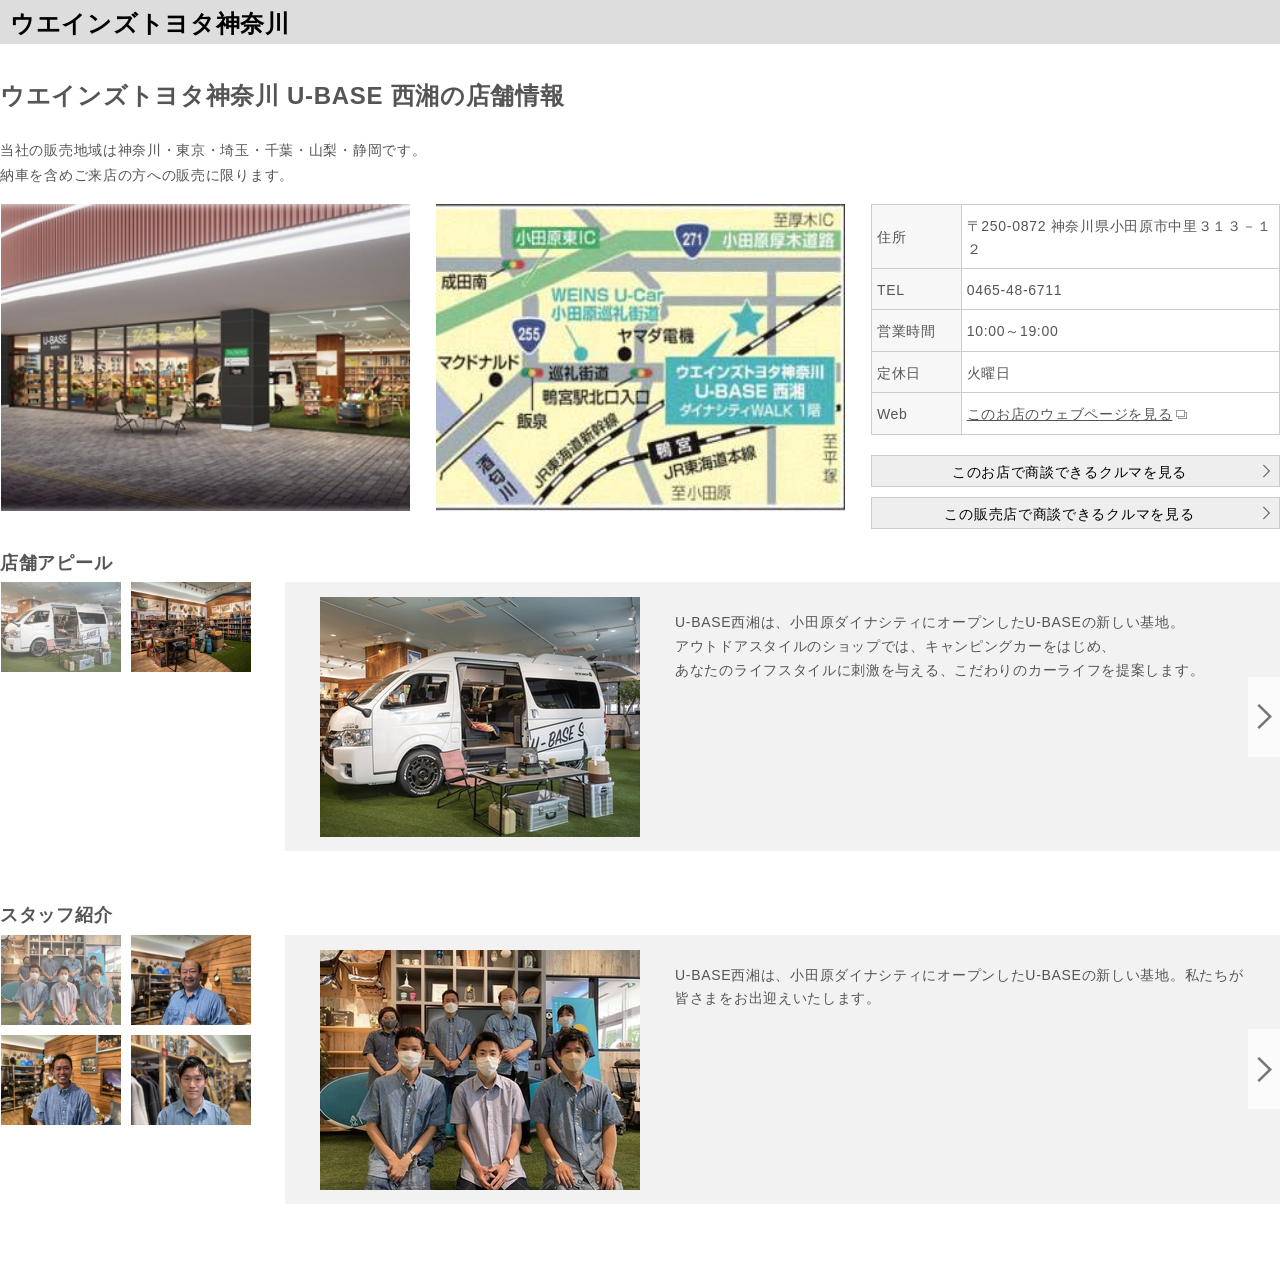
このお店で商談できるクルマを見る (1069, 472)
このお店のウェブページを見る (1070, 414)
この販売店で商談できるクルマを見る (1069, 514)
